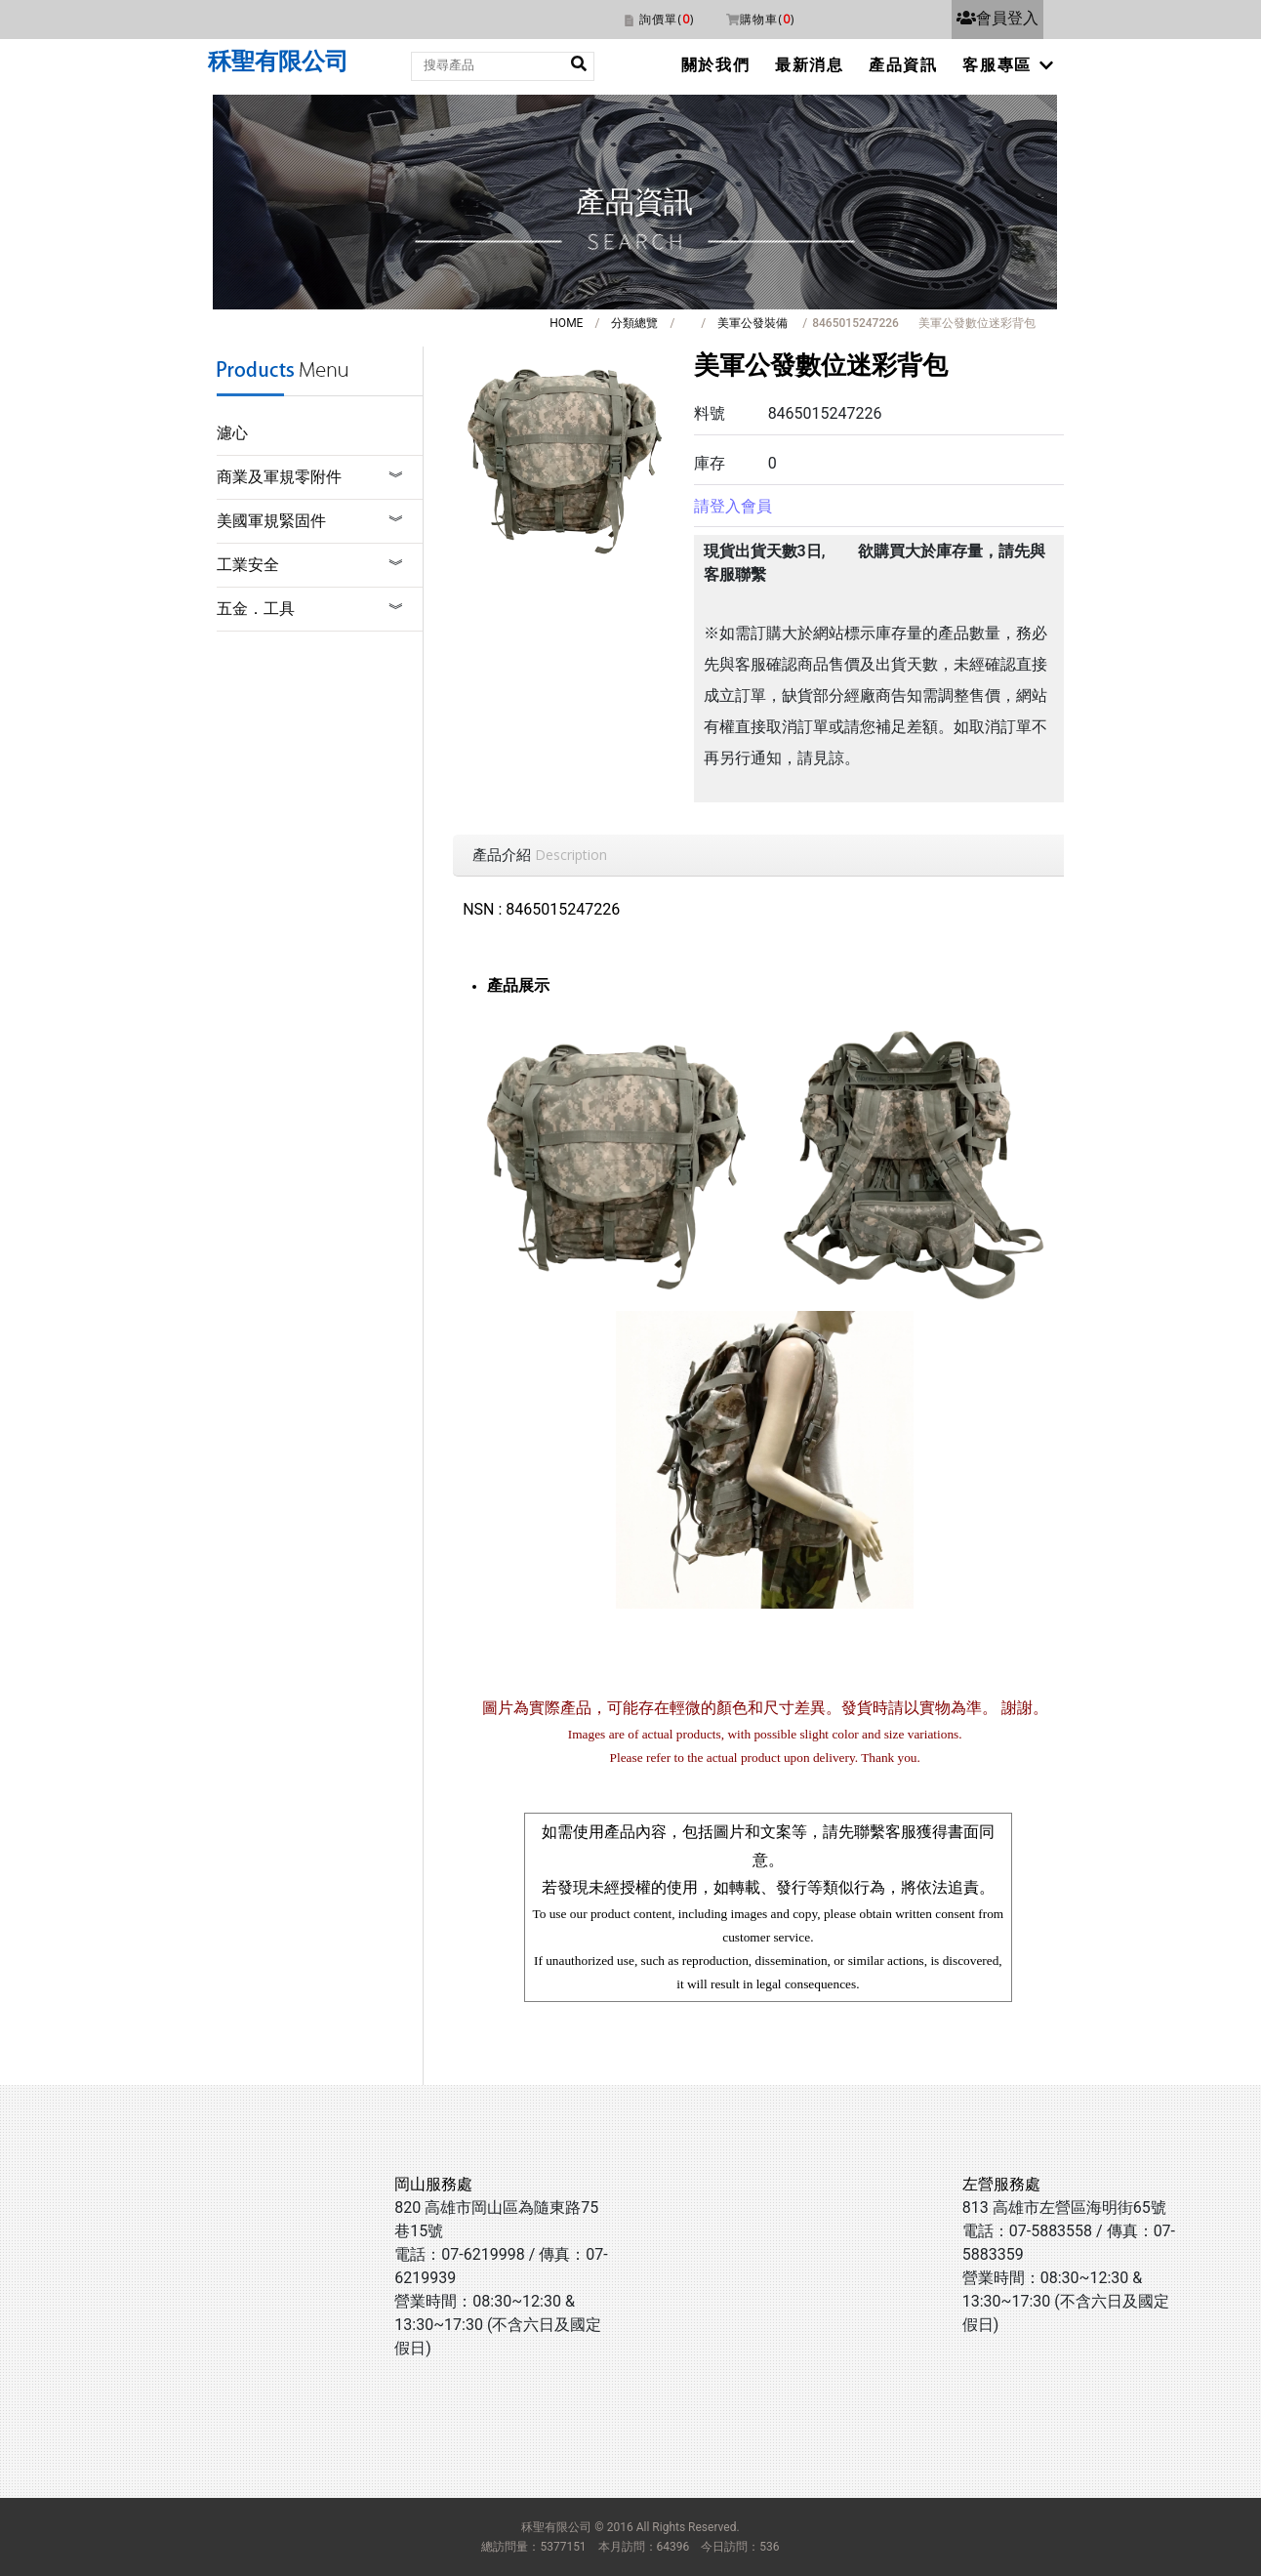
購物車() (767, 19)
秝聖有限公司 (278, 61)
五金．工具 (256, 608)
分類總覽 (634, 323)
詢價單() (666, 19)
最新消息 (809, 65)
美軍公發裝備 (752, 323)
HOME (566, 323)
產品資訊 (903, 65)
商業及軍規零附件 (279, 477)
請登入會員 (733, 506)
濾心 (232, 433)
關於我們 (715, 65)
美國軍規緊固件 (271, 520)
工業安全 (248, 564)
